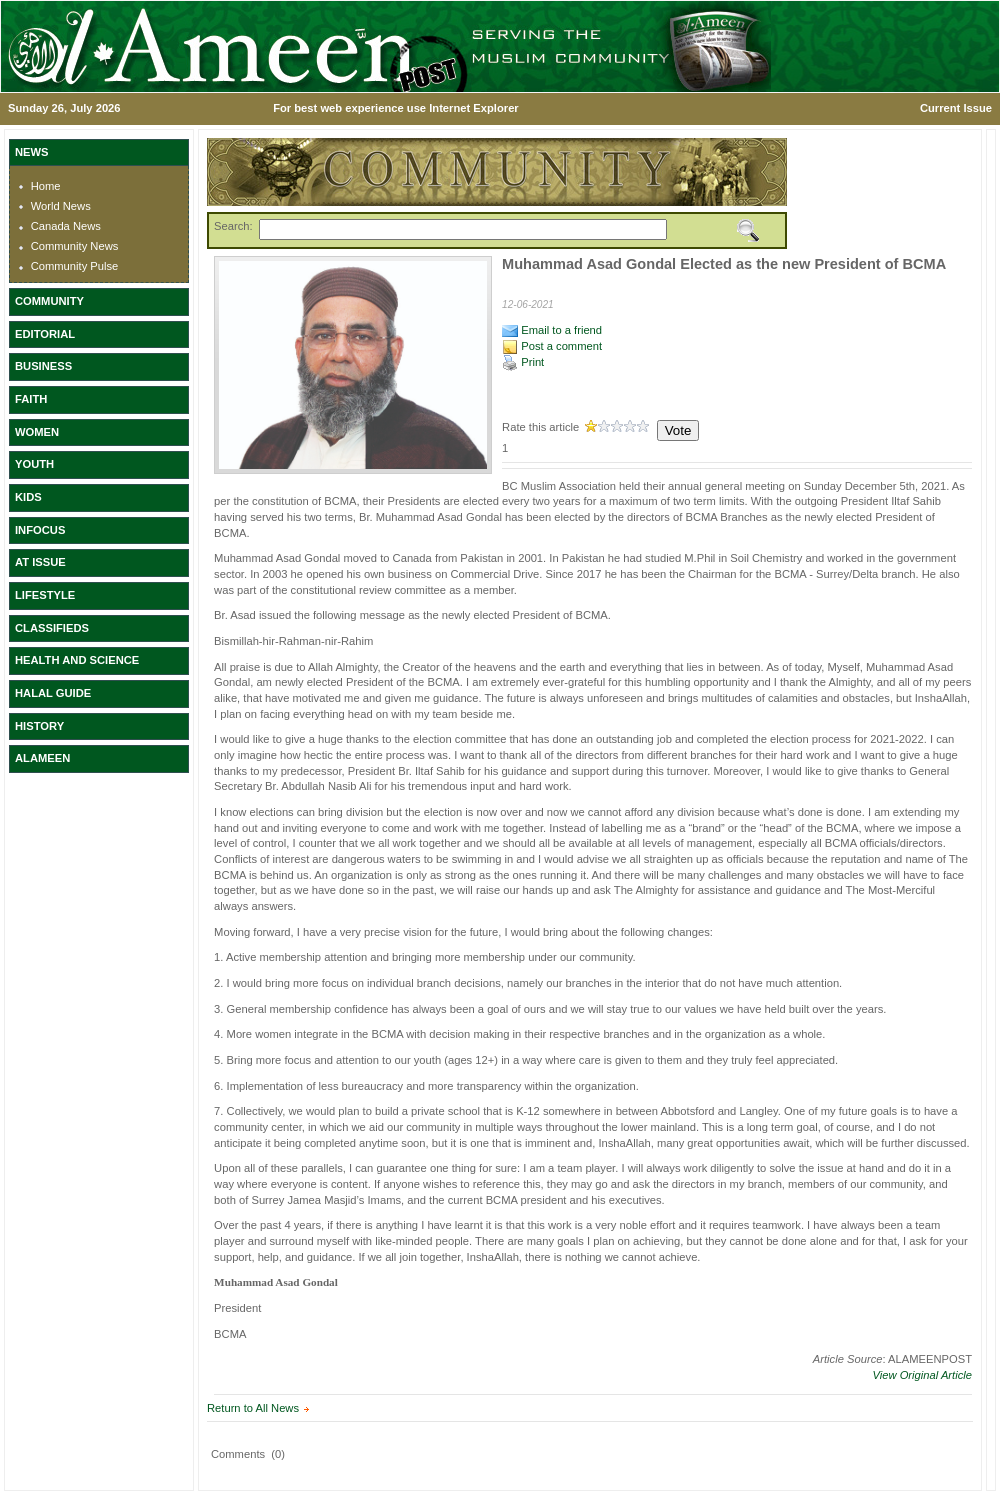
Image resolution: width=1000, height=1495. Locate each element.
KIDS (28, 497)
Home (46, 186)
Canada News (66, 226)
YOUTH (34, 464)
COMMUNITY (49, 301)
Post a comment (552, 346)
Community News (75, 246)
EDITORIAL (45, 334)
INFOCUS (40, 530)
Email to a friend (552, 330)
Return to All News (253, 1408)
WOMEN (37, 432)
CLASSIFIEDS (52, 628)
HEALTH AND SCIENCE (77, 660)
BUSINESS (43, 366)
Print (523, 362)
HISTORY (39, 726)
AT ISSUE (40, 562)
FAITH (31, 399)
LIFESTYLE (45, 595)
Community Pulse (75, 266)
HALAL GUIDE (53, 693)
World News (61, 206)
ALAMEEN (42, 758)
